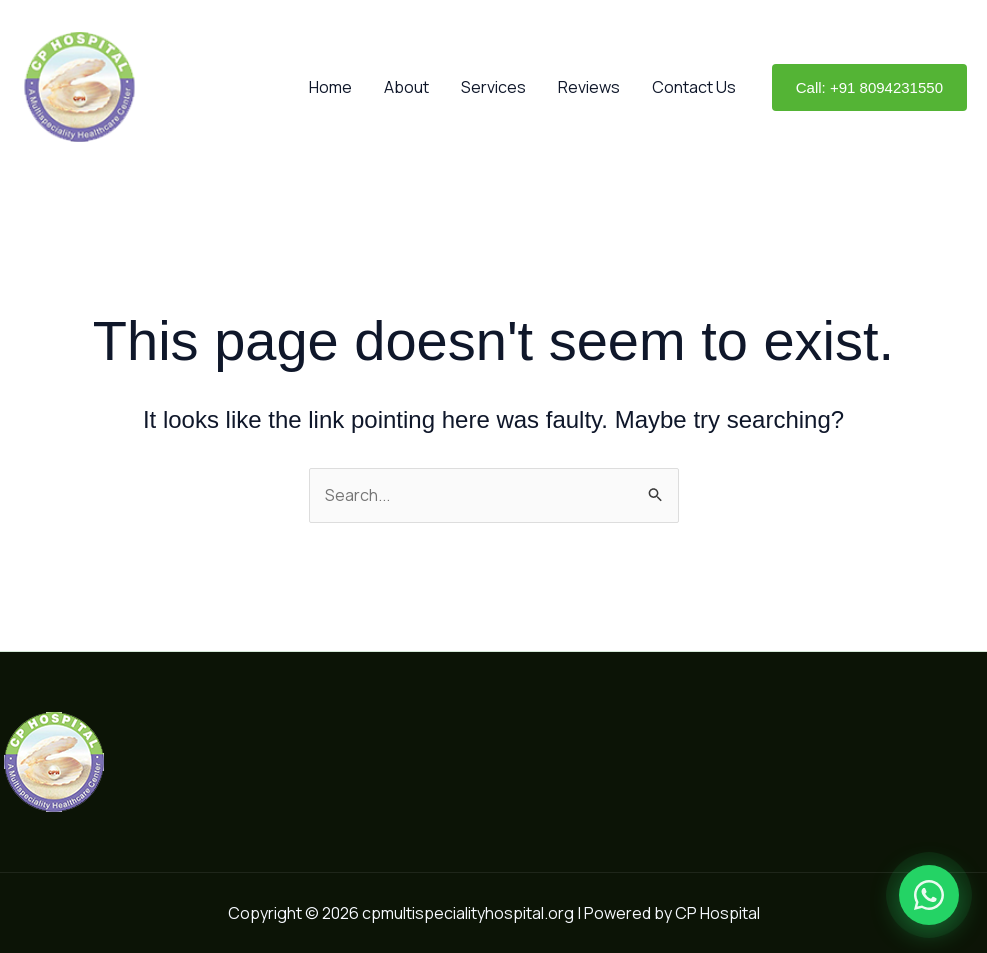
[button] (869, 87)
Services (493, 87)
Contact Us (694, 87)
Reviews (589, 87)
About (406, 87)
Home (330, 87)
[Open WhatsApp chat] (929, 895)
